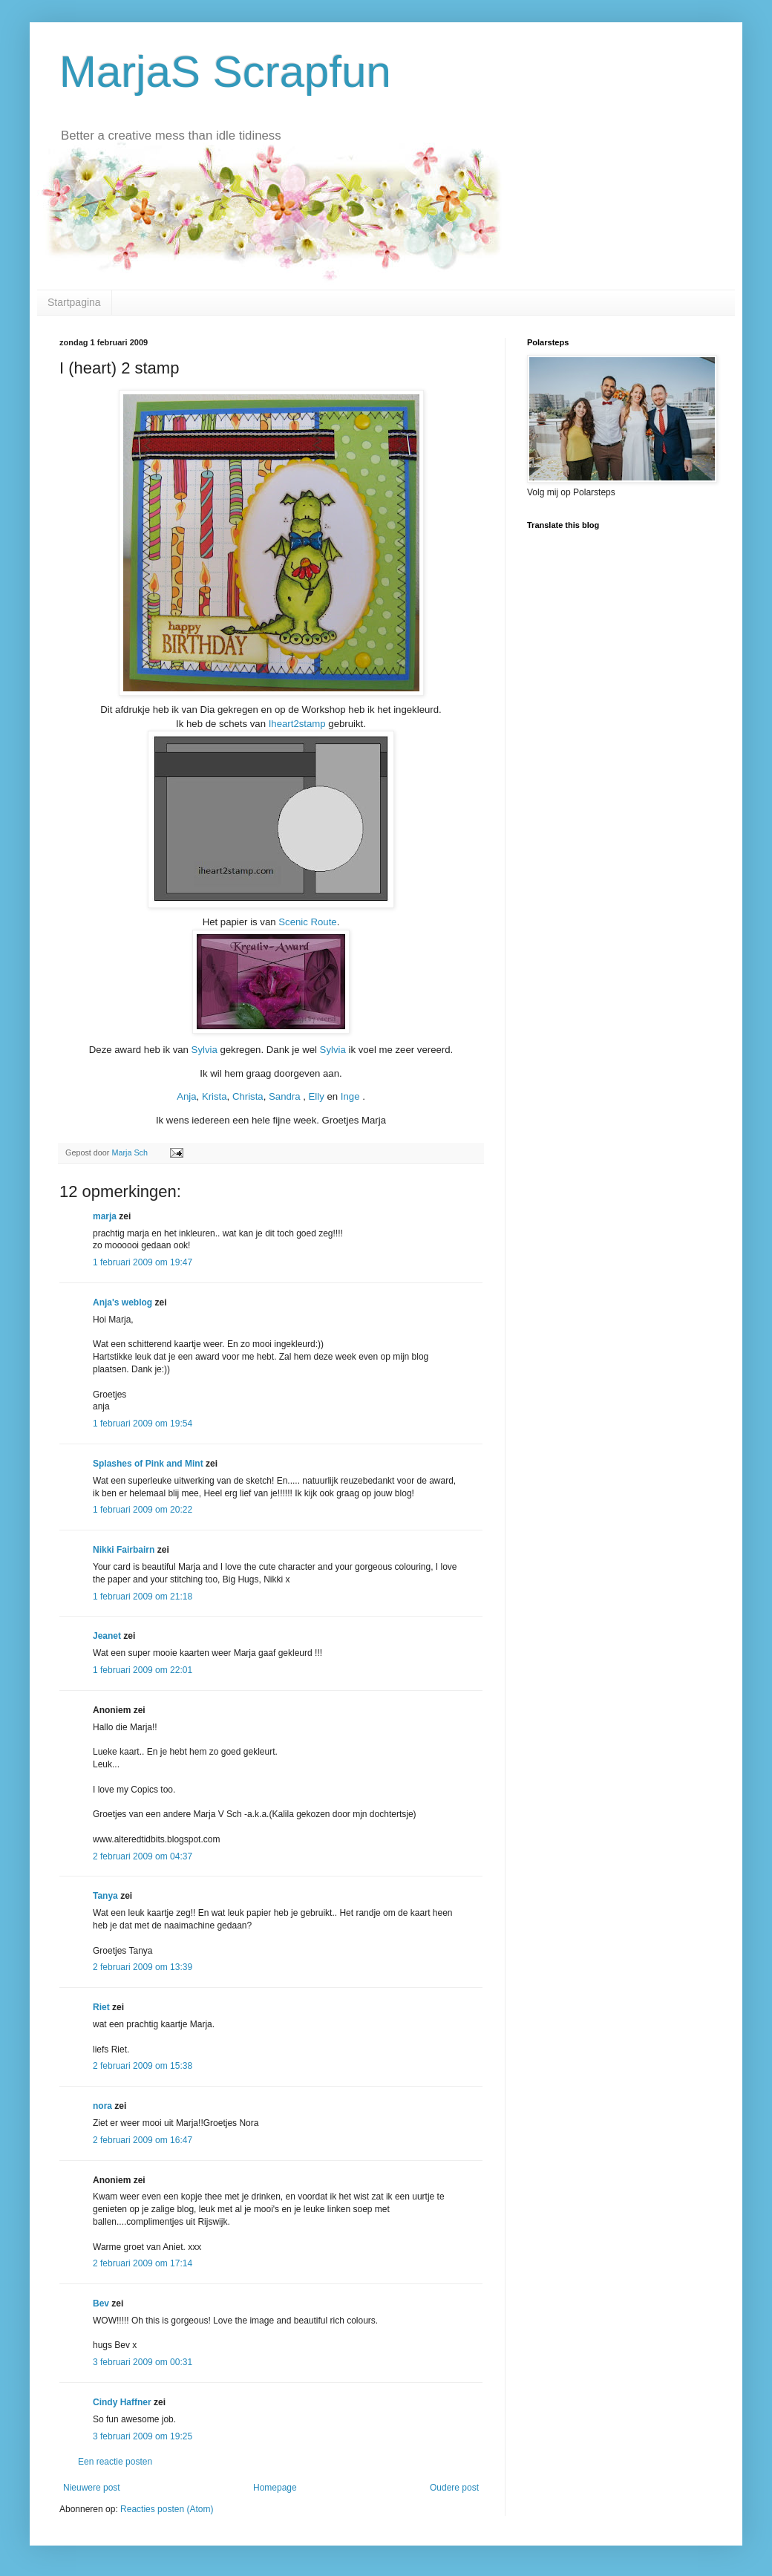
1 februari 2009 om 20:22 (142, 1509)
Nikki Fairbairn (123, 1550)
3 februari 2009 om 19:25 (142, 2436)
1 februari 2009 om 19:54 (142, 1423)
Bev (101, 2303)
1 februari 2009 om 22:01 (142, 1670)
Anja (186, 1096)
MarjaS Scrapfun (225, 72)
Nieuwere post (91, 2487)
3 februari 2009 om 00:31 (142, 2362)
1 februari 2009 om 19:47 (142, 1262)
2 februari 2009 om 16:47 (142, 2140)
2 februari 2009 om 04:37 (142, 1856)
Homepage (275, 2487)
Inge (350, 1096)
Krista (214, 1096)
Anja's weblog (122, 1302)
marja (105, 1216)
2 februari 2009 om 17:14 (142, 2263)
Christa (248, 1096)
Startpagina (74, 302)
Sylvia (206, 1049)
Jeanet (107, 1636)
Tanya (105, 1896)
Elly (316, 1096)
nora (102, 2106)
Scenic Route (307, 921)
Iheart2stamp (297, 723)
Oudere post (454, 2487)
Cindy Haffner (122, 2402)
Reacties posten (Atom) (166, 2509)
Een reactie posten (115, 2461)
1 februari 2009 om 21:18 (142, 1596)
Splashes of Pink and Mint (148, 1463)
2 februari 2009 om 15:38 (142, 2066)
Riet (101, 2007)
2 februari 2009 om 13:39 (142, 1967)
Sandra (285, 1096)
